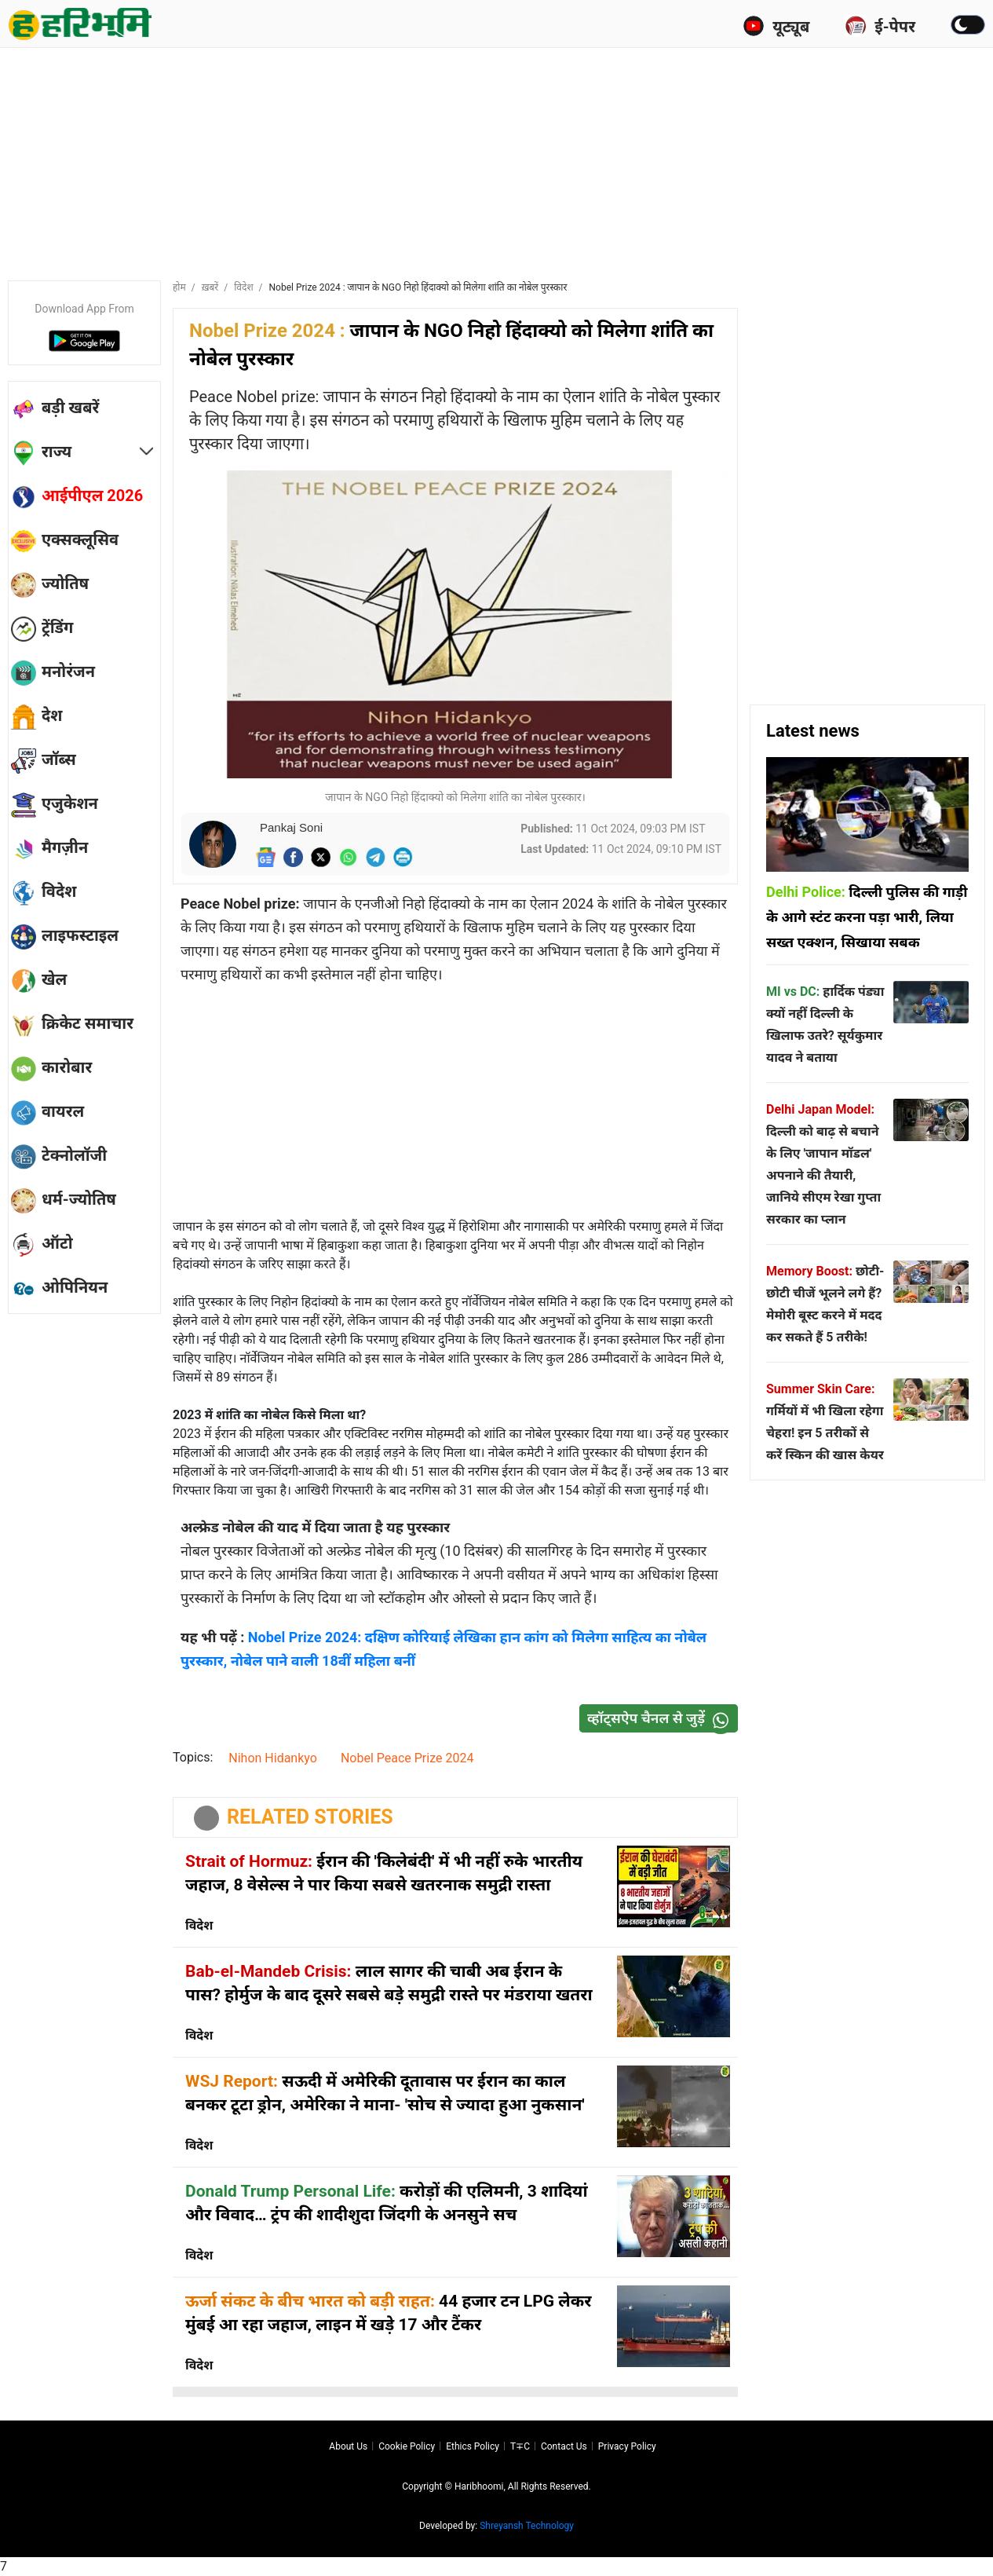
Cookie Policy (406, 2446)
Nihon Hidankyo (272, 1758)
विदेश (243, 287)
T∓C (520, 2446)
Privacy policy (627, 2446)
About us (348, 2446)
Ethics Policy (472, 2446)
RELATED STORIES (310, 1817)
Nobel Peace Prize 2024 (407, 1758)
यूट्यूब (776, 26)
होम (179, 287)
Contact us (564, 2446)
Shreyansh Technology (527, 2525)
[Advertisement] (497, 161)
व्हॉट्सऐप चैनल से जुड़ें (661, 1719)
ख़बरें (210, 287)
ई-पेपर (880, 26)
